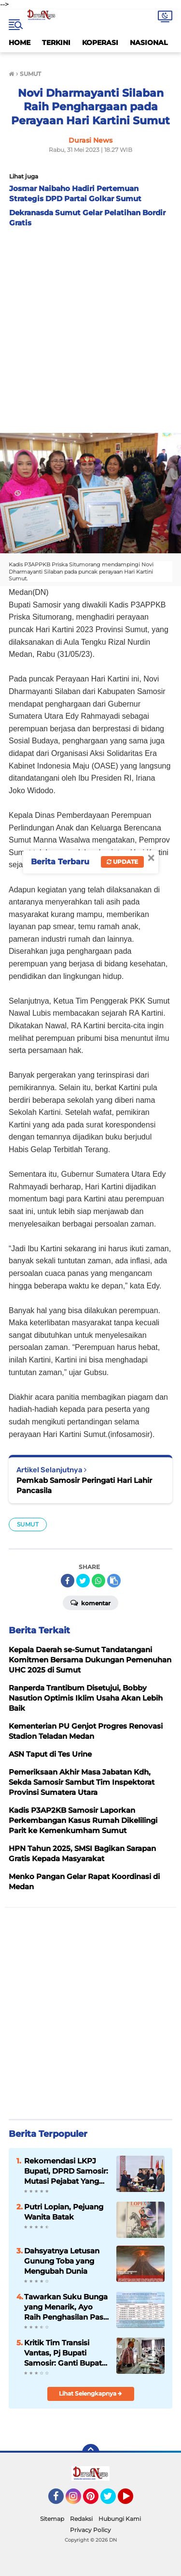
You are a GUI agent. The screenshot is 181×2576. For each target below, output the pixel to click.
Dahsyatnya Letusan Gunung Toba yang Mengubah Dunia (61, 2261)
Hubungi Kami (119, 2518)
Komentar (90, 1602)
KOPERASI (100, 42)
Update (122, 861)
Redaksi (81, 2518)
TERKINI (56, 42)
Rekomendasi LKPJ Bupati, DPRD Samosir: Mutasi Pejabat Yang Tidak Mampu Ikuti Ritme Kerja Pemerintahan (66, 2171)
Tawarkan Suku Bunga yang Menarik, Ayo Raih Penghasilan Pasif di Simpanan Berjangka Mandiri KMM (66, 2307)
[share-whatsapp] (98, 1580)
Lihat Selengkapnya (90, 2393)
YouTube (132, 2500)
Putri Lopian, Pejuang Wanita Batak (63, 2211)
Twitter (112, 2500)
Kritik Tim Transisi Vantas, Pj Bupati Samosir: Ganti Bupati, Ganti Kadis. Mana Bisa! (65, 2353)
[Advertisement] (90, 327)
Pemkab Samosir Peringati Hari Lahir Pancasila (84, 1485)
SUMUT (28, 1524)
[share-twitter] (83, 1580)
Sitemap (52, 2518)
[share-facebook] (67, 1580)
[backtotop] (90, 2452)
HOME (19, 42)
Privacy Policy (90, 2529)
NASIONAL (148, 42)
